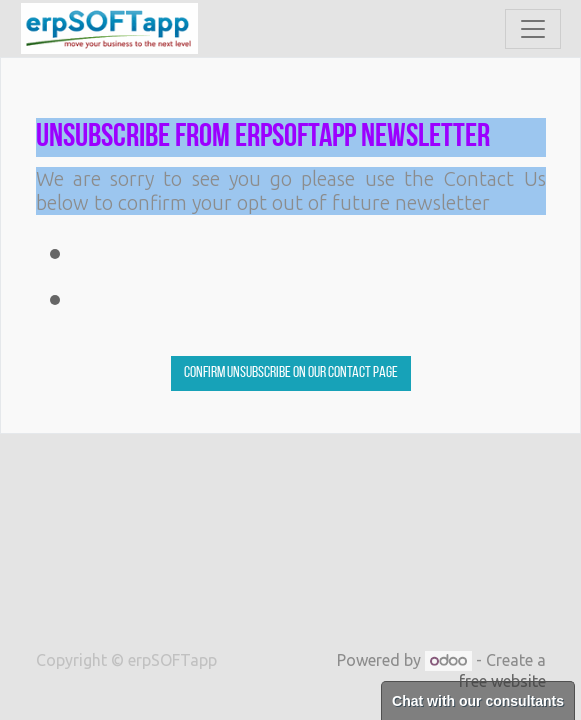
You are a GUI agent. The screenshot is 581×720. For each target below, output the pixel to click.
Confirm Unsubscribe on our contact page (291, 373)
